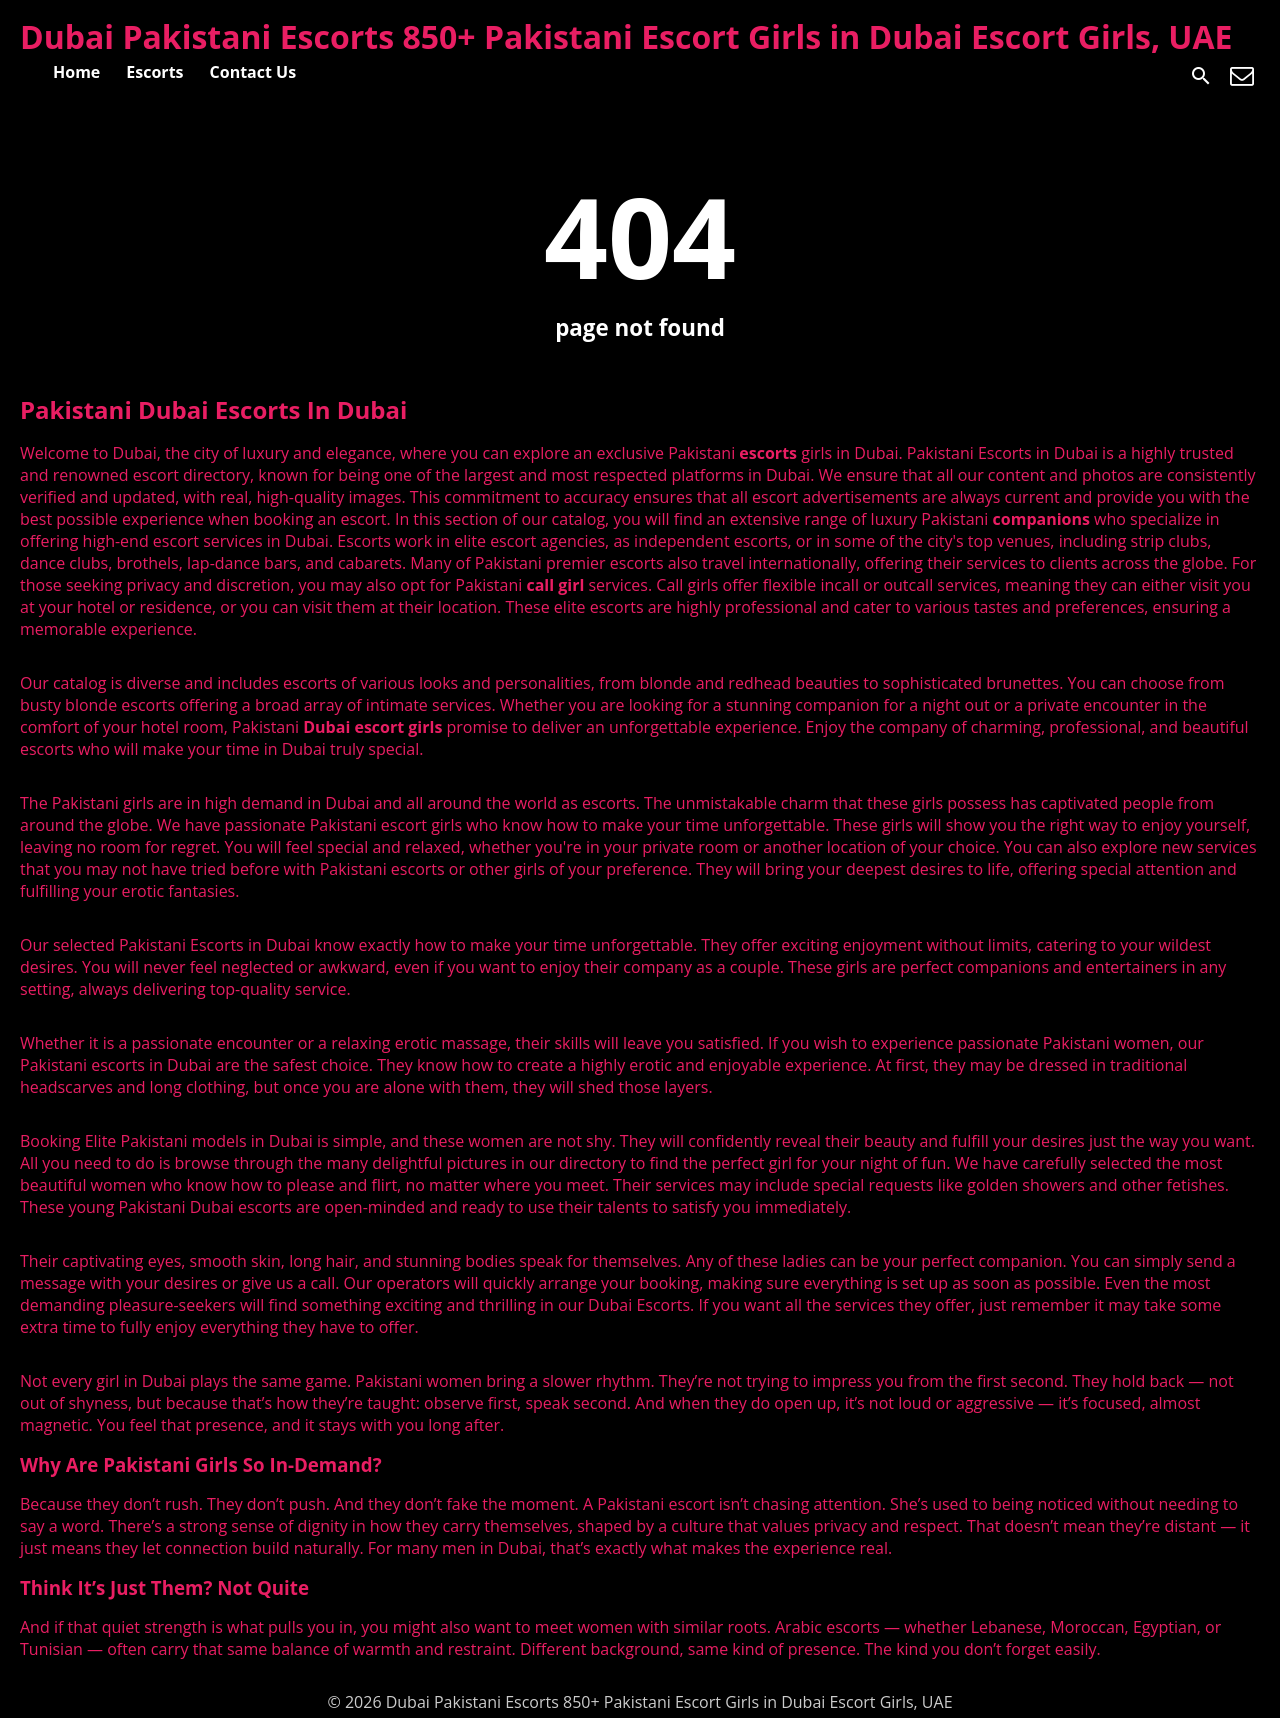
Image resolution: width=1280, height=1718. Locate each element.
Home (76, 72)
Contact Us (253, 72)
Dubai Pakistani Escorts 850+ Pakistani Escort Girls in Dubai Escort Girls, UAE (626, 36)
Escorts (154, 72)
